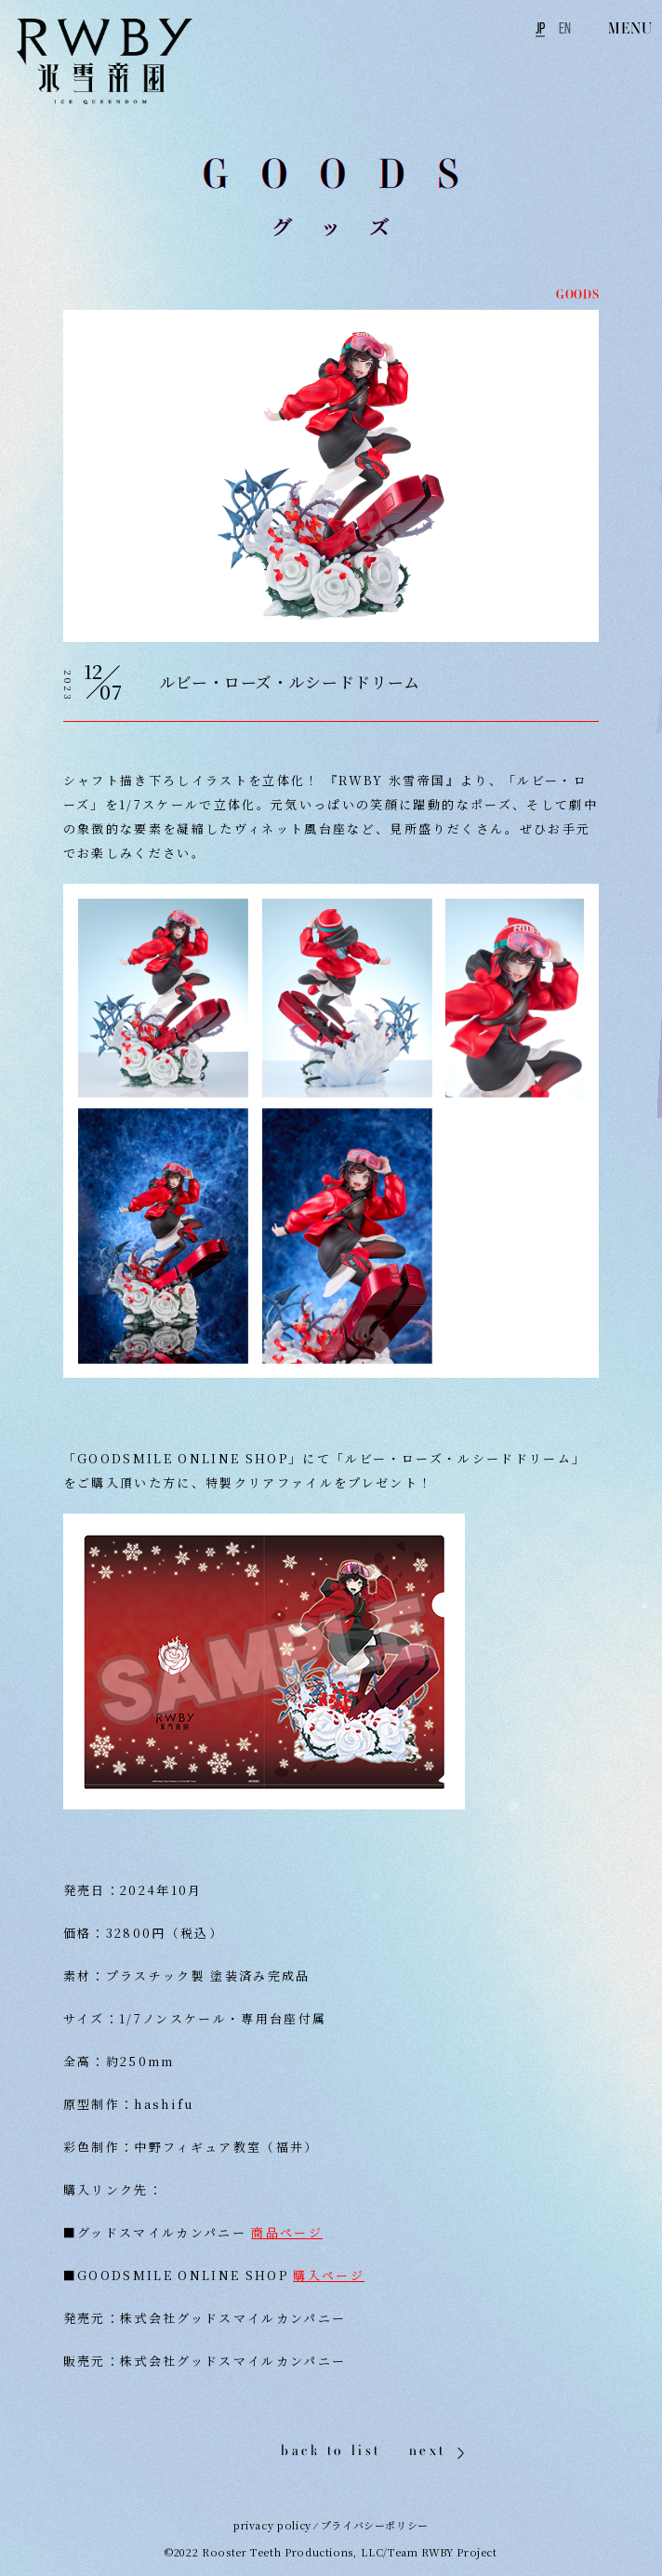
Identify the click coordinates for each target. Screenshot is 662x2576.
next (427, 2450)
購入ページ (328, 2275)
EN (565, 28)
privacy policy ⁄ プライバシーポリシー (331, 2524)
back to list (330, 2450)
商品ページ (287, 2232)
